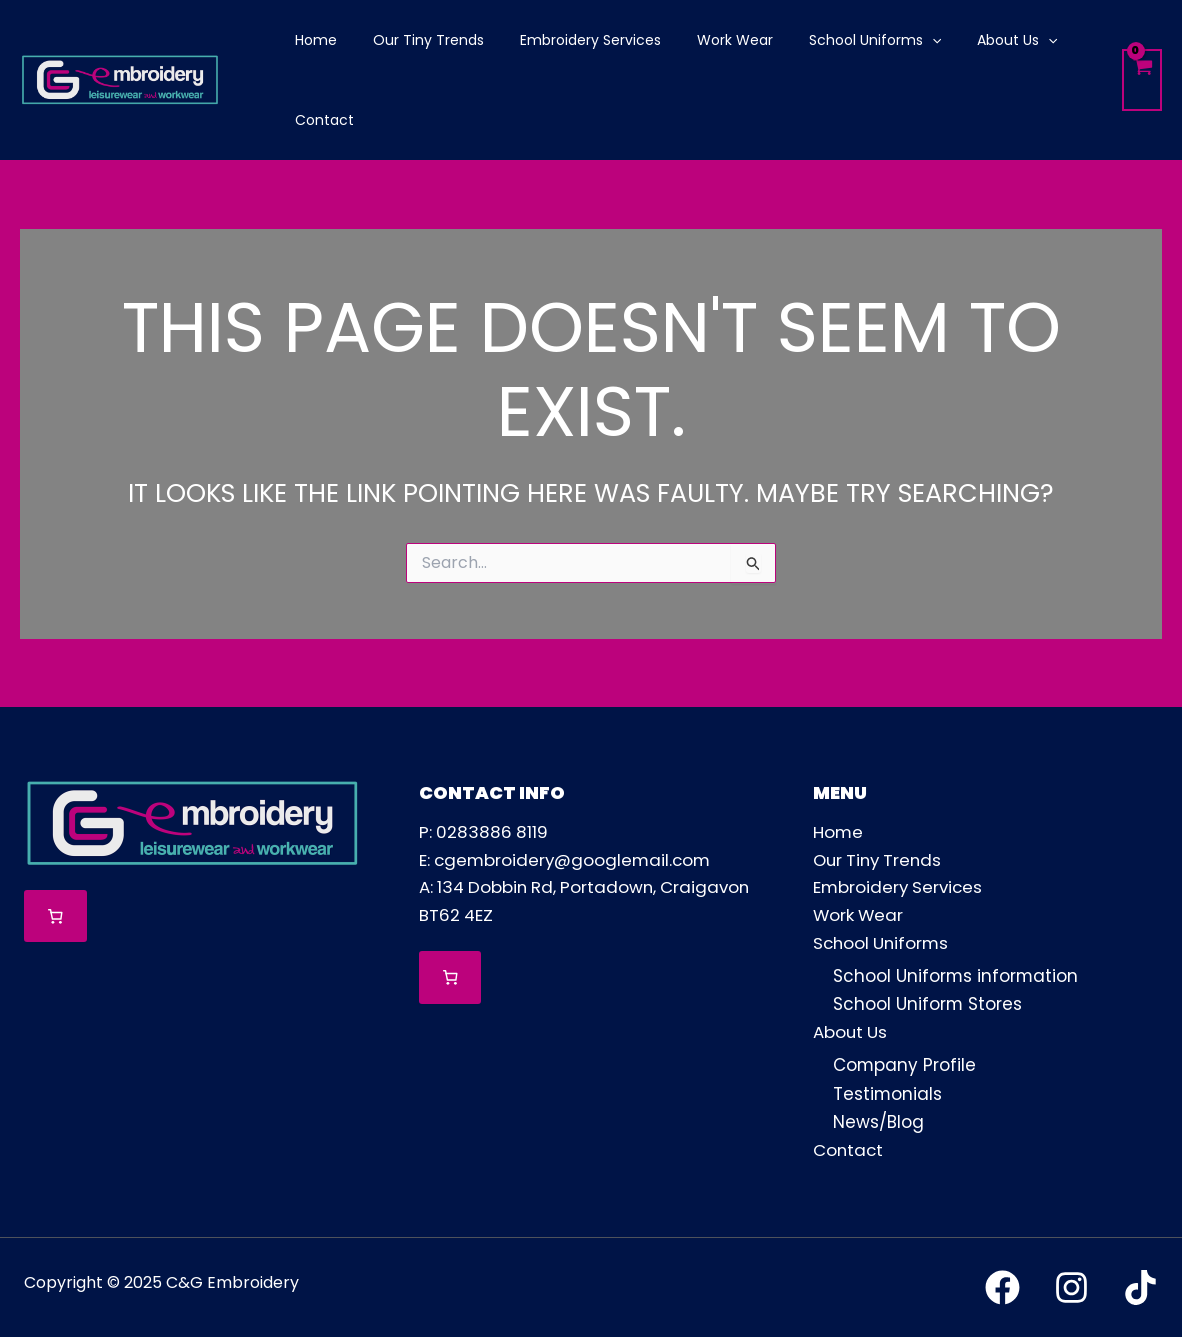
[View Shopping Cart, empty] (1142, 80)
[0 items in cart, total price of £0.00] (55, 916)
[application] (896, 40)
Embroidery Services (900, 889)
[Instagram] (1071, 1286)
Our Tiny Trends (880, 861)
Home (838, 833)
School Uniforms (883, 945)
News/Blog (878, 1122)
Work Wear (859, 917)
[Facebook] (1002, 1286)
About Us (851, 1034)
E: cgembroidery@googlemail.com (568, 861)
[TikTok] (1140, 1286)
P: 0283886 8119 (484, 833)
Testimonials (888, 1094)
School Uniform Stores (928, 1005)
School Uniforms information (956, 977)
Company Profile (905, 1066)
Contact (849, 1150)
